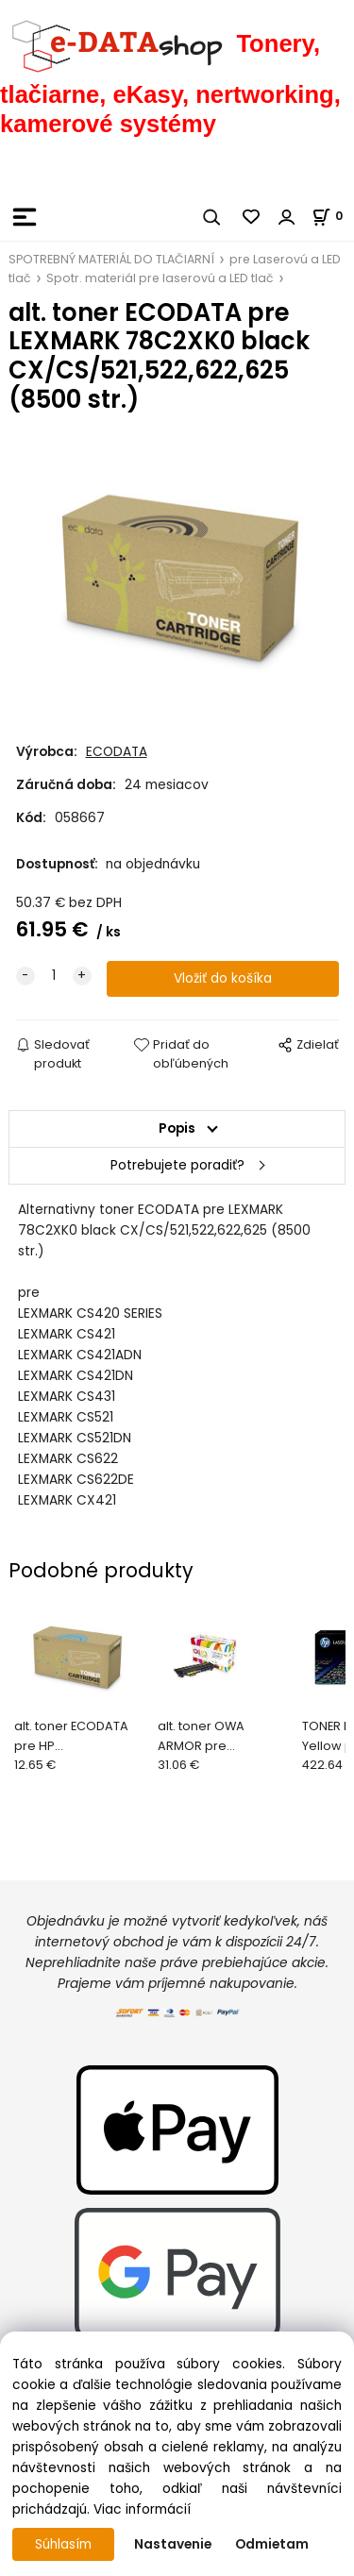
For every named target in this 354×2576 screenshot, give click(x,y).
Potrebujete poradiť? (177, 1165)
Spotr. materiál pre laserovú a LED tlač (160, 278)
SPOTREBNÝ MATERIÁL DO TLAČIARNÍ (111, 259)
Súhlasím (63, 2544)
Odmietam (272, 2544)
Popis (177, 1128)
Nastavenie (172, 2544)
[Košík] (333, 216)
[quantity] (54, 976)
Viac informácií (142, 2509)
